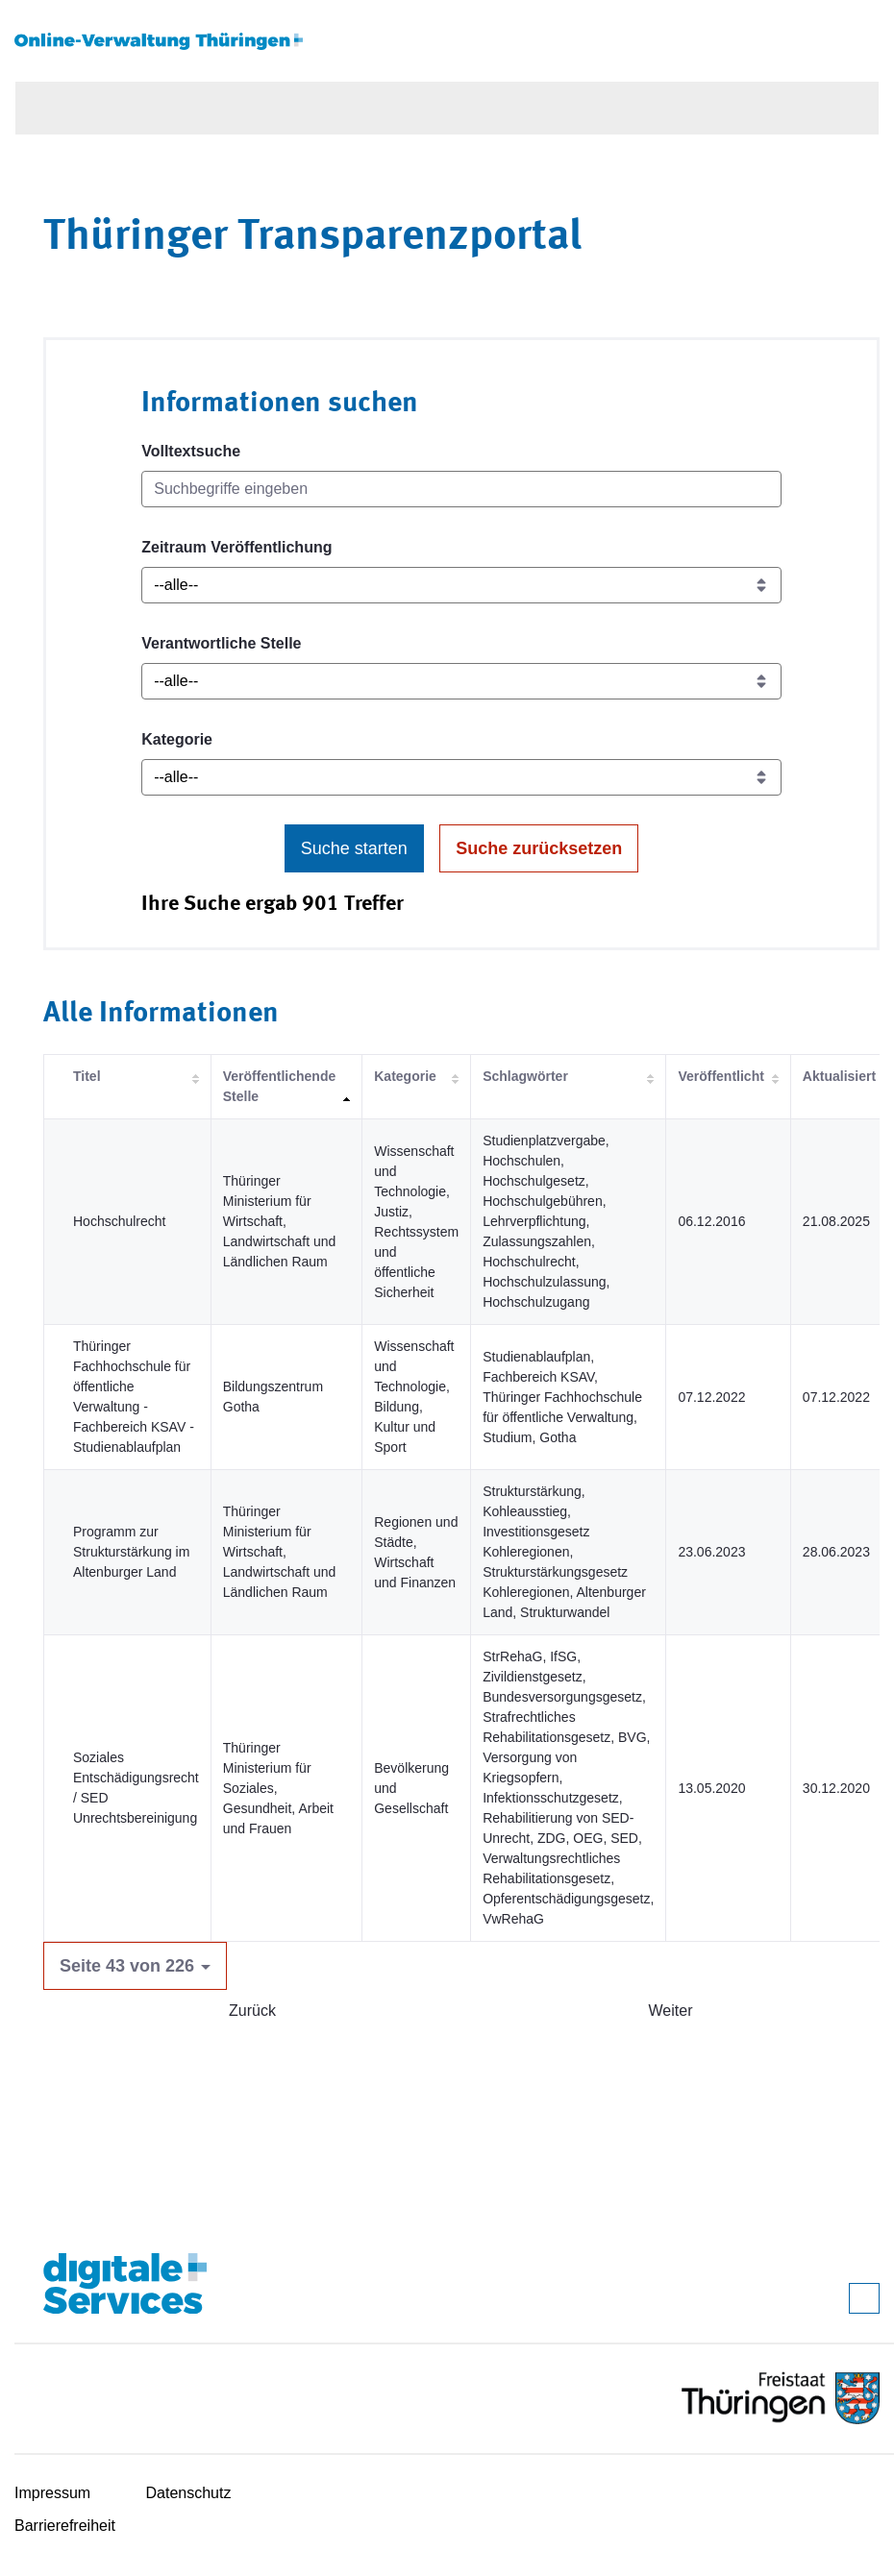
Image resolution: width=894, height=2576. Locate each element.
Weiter (671, 2010)
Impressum (52, 2493)
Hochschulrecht (119, 1221)
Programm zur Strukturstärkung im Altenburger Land (131, 1552)
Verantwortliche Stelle (221, 643)
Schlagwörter (525, 1076)
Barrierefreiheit (64, 2525)
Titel (87, 1076)
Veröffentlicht (720, 1076)
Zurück (252, 2010)
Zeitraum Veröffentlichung (236, 547)
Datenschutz (189, 2493)
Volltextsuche (190, 451)
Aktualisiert (839, 1076)
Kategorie (176, 739)
